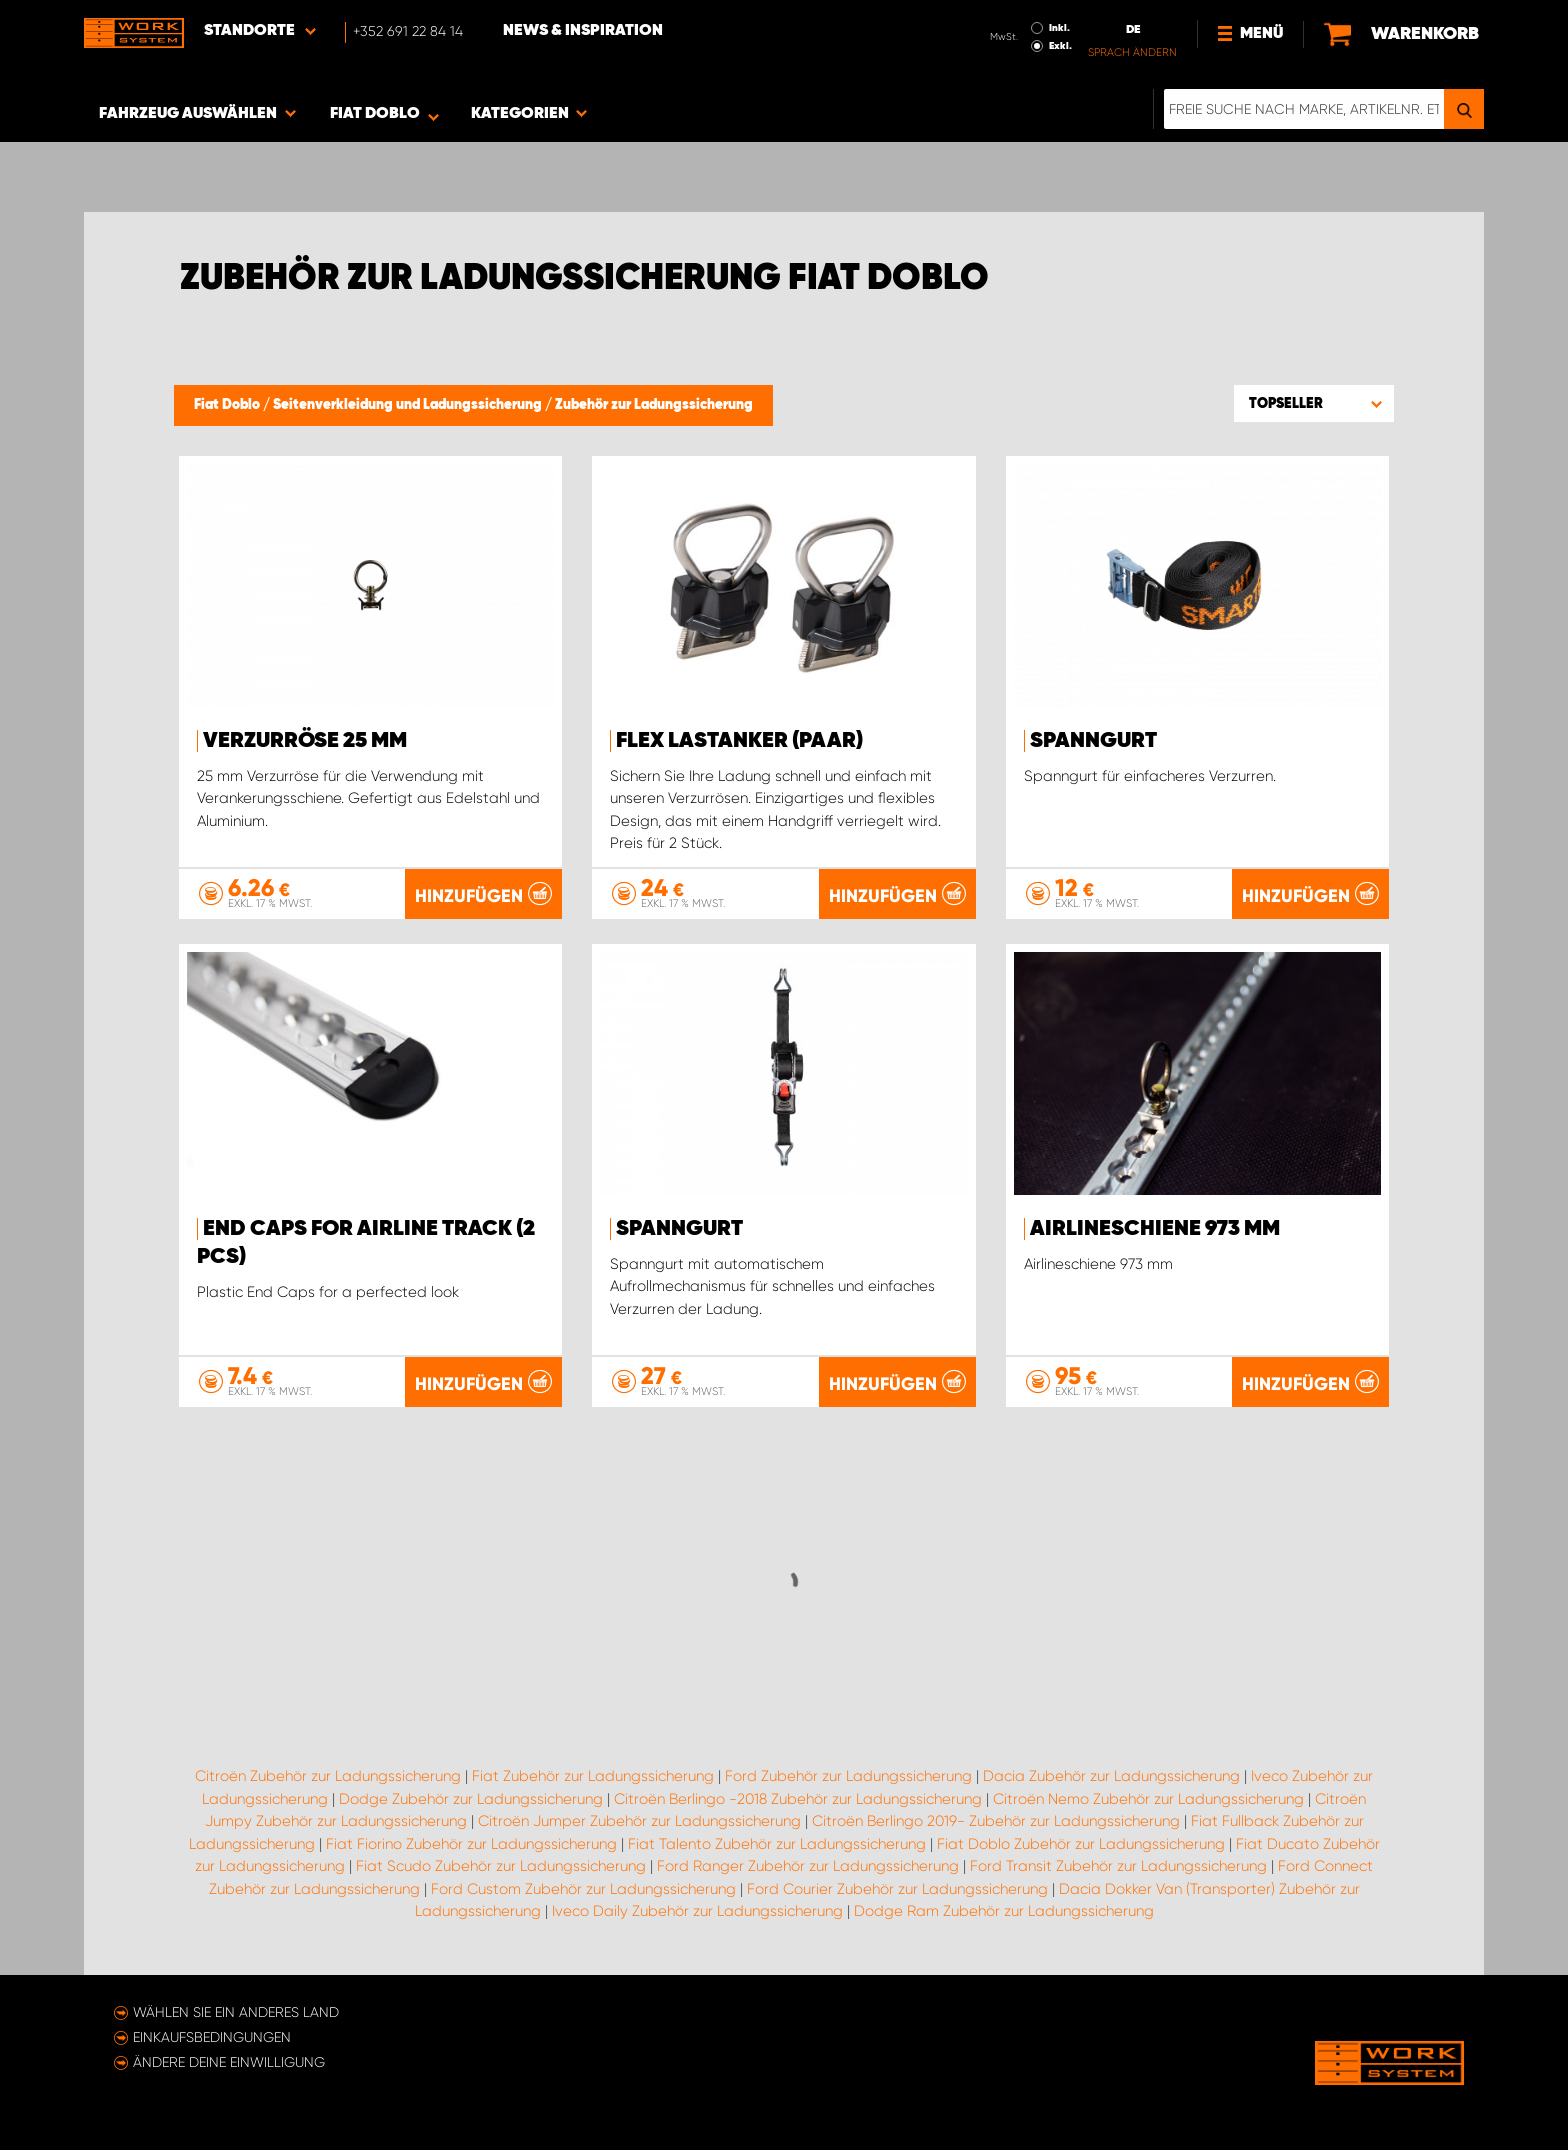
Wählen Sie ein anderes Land (236, 2012)
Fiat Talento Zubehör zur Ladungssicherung (777, 1844)
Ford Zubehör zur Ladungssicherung (848, 1776)
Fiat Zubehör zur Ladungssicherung (593, 1776)
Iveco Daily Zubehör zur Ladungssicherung (697, 1911)
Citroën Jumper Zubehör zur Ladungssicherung (639, 1821)
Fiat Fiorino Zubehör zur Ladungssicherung (471, 1844)
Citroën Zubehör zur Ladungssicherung (328, 1776)
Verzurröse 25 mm (305, 741)
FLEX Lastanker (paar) (739, 741)
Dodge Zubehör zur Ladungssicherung (471, 1799)
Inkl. (1059, 28)
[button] (1314, 403)
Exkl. (1060, 46)
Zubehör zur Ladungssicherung (654, 405)
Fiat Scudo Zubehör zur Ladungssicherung (501, 1866)
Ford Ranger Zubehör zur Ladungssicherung (808, 1866)
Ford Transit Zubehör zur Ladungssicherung (1118, 1866)
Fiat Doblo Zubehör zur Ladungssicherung (1081, 1844)
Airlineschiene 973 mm (1155, 1229)
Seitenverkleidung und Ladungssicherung (409, 405)
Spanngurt (1093, 741)
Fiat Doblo (228, 405)
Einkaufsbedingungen (212, 2037)
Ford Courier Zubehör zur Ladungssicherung (897, 1889)
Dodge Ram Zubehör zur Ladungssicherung (1004, 1911)
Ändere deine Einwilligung (229, 2062)
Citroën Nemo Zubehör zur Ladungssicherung (1148, 1799)
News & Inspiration (583, 31)
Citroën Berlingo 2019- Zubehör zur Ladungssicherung (996, 1821)
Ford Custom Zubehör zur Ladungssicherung (583, 1889)
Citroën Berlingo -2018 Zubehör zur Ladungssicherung (798, 1799)
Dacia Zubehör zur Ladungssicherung (1111, 1776)
